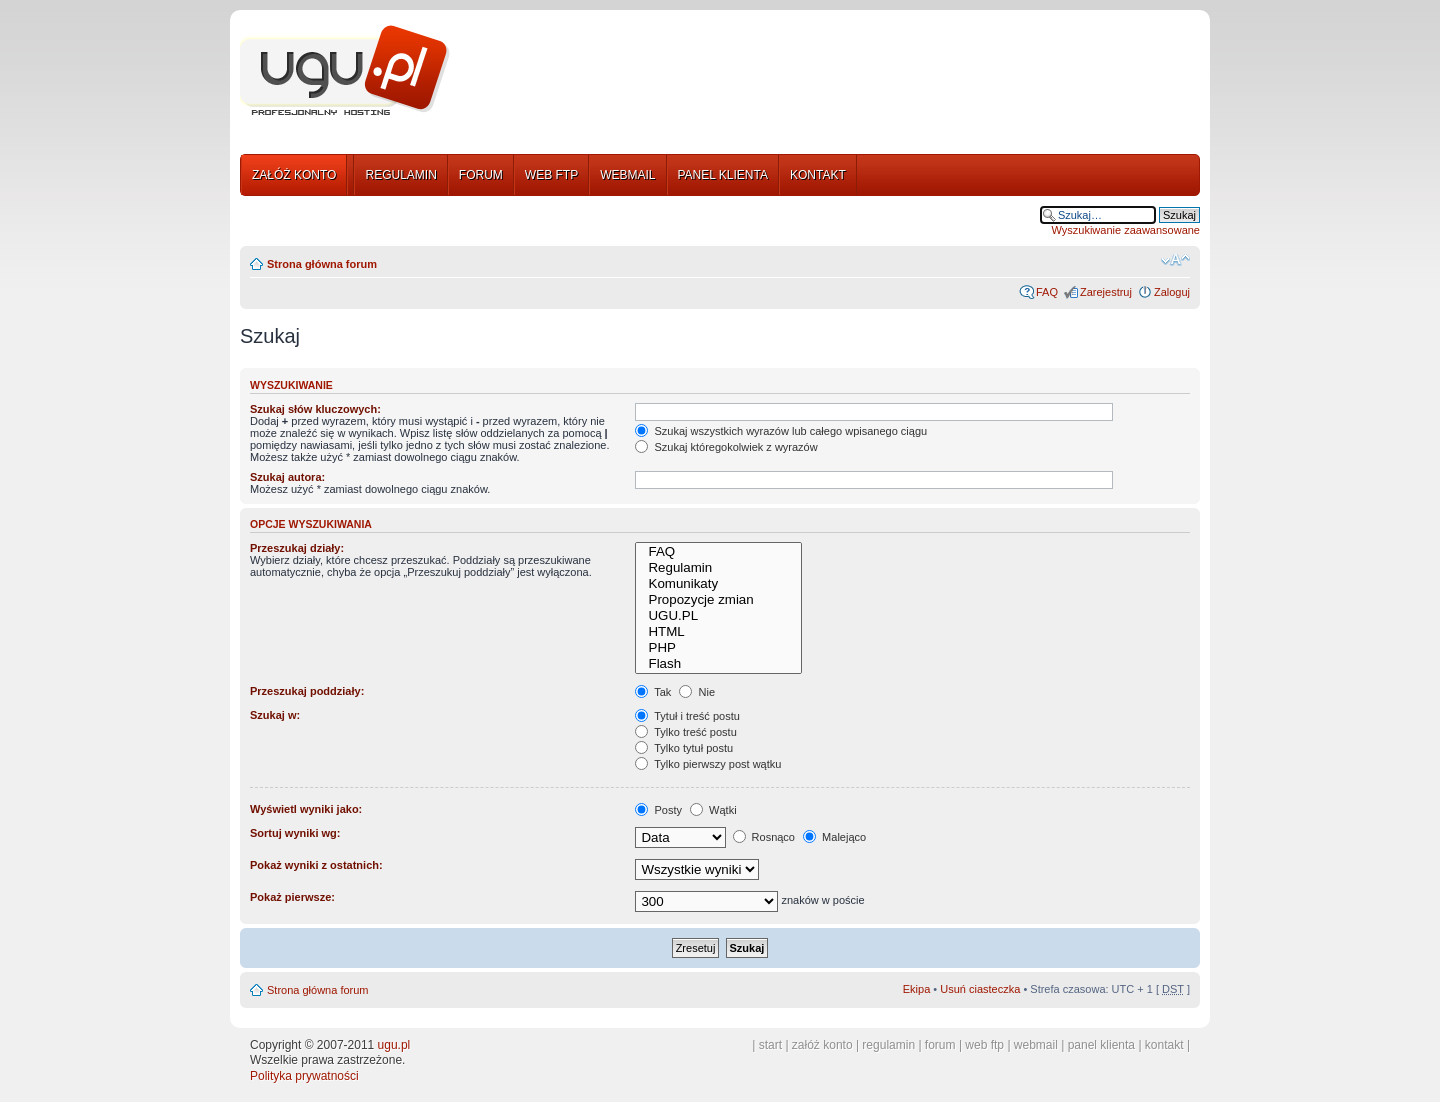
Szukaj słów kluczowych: (315, 409)
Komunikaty (718, 584)
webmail (1036, 1045)
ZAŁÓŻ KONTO (294, 175)
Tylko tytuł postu (684, 748)
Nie (697, 692)
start (770, 1045)
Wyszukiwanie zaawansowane (1126, 230)
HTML (718, 632)
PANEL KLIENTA (723, 175)
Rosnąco (764, 837)
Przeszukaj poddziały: (307, 691)
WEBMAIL (627, 175)
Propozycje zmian (718, 600)
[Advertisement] (833, 73)
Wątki (713, 810)
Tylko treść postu (685, 732)
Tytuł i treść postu (687, 716)
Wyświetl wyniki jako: (306, 809)
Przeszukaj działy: (297, 548)
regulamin (888, 1045)
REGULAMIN (400, 175)
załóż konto (822, 1045)
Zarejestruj (1106, 292)
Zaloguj (1172, 292)
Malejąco (834, 837)
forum (940, 1045)
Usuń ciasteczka (980, 989)
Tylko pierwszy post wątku (708, 764)
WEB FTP (551, 175)
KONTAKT (818, 175)
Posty (658, 810)
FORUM (481, 175)
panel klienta (1101, 1045)
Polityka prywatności (304, 1076)
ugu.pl (394, 1045)
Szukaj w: (275, 715)
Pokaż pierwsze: (292, 897)
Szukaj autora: (287, 477)
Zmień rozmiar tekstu (1175, 260)
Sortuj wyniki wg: (295, 833)
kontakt (1164, 1045)
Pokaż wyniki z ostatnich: (316, 865)
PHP (718, 648)
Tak (653, 692)
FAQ (1047, 292)
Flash (718, 664)
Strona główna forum (322, 264)
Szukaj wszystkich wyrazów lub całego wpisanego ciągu (781, 431)
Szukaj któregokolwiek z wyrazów (726, 447)
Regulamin (718, 568)
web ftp (984, 1045)
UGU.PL (718, 616)
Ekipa (917, 989)
